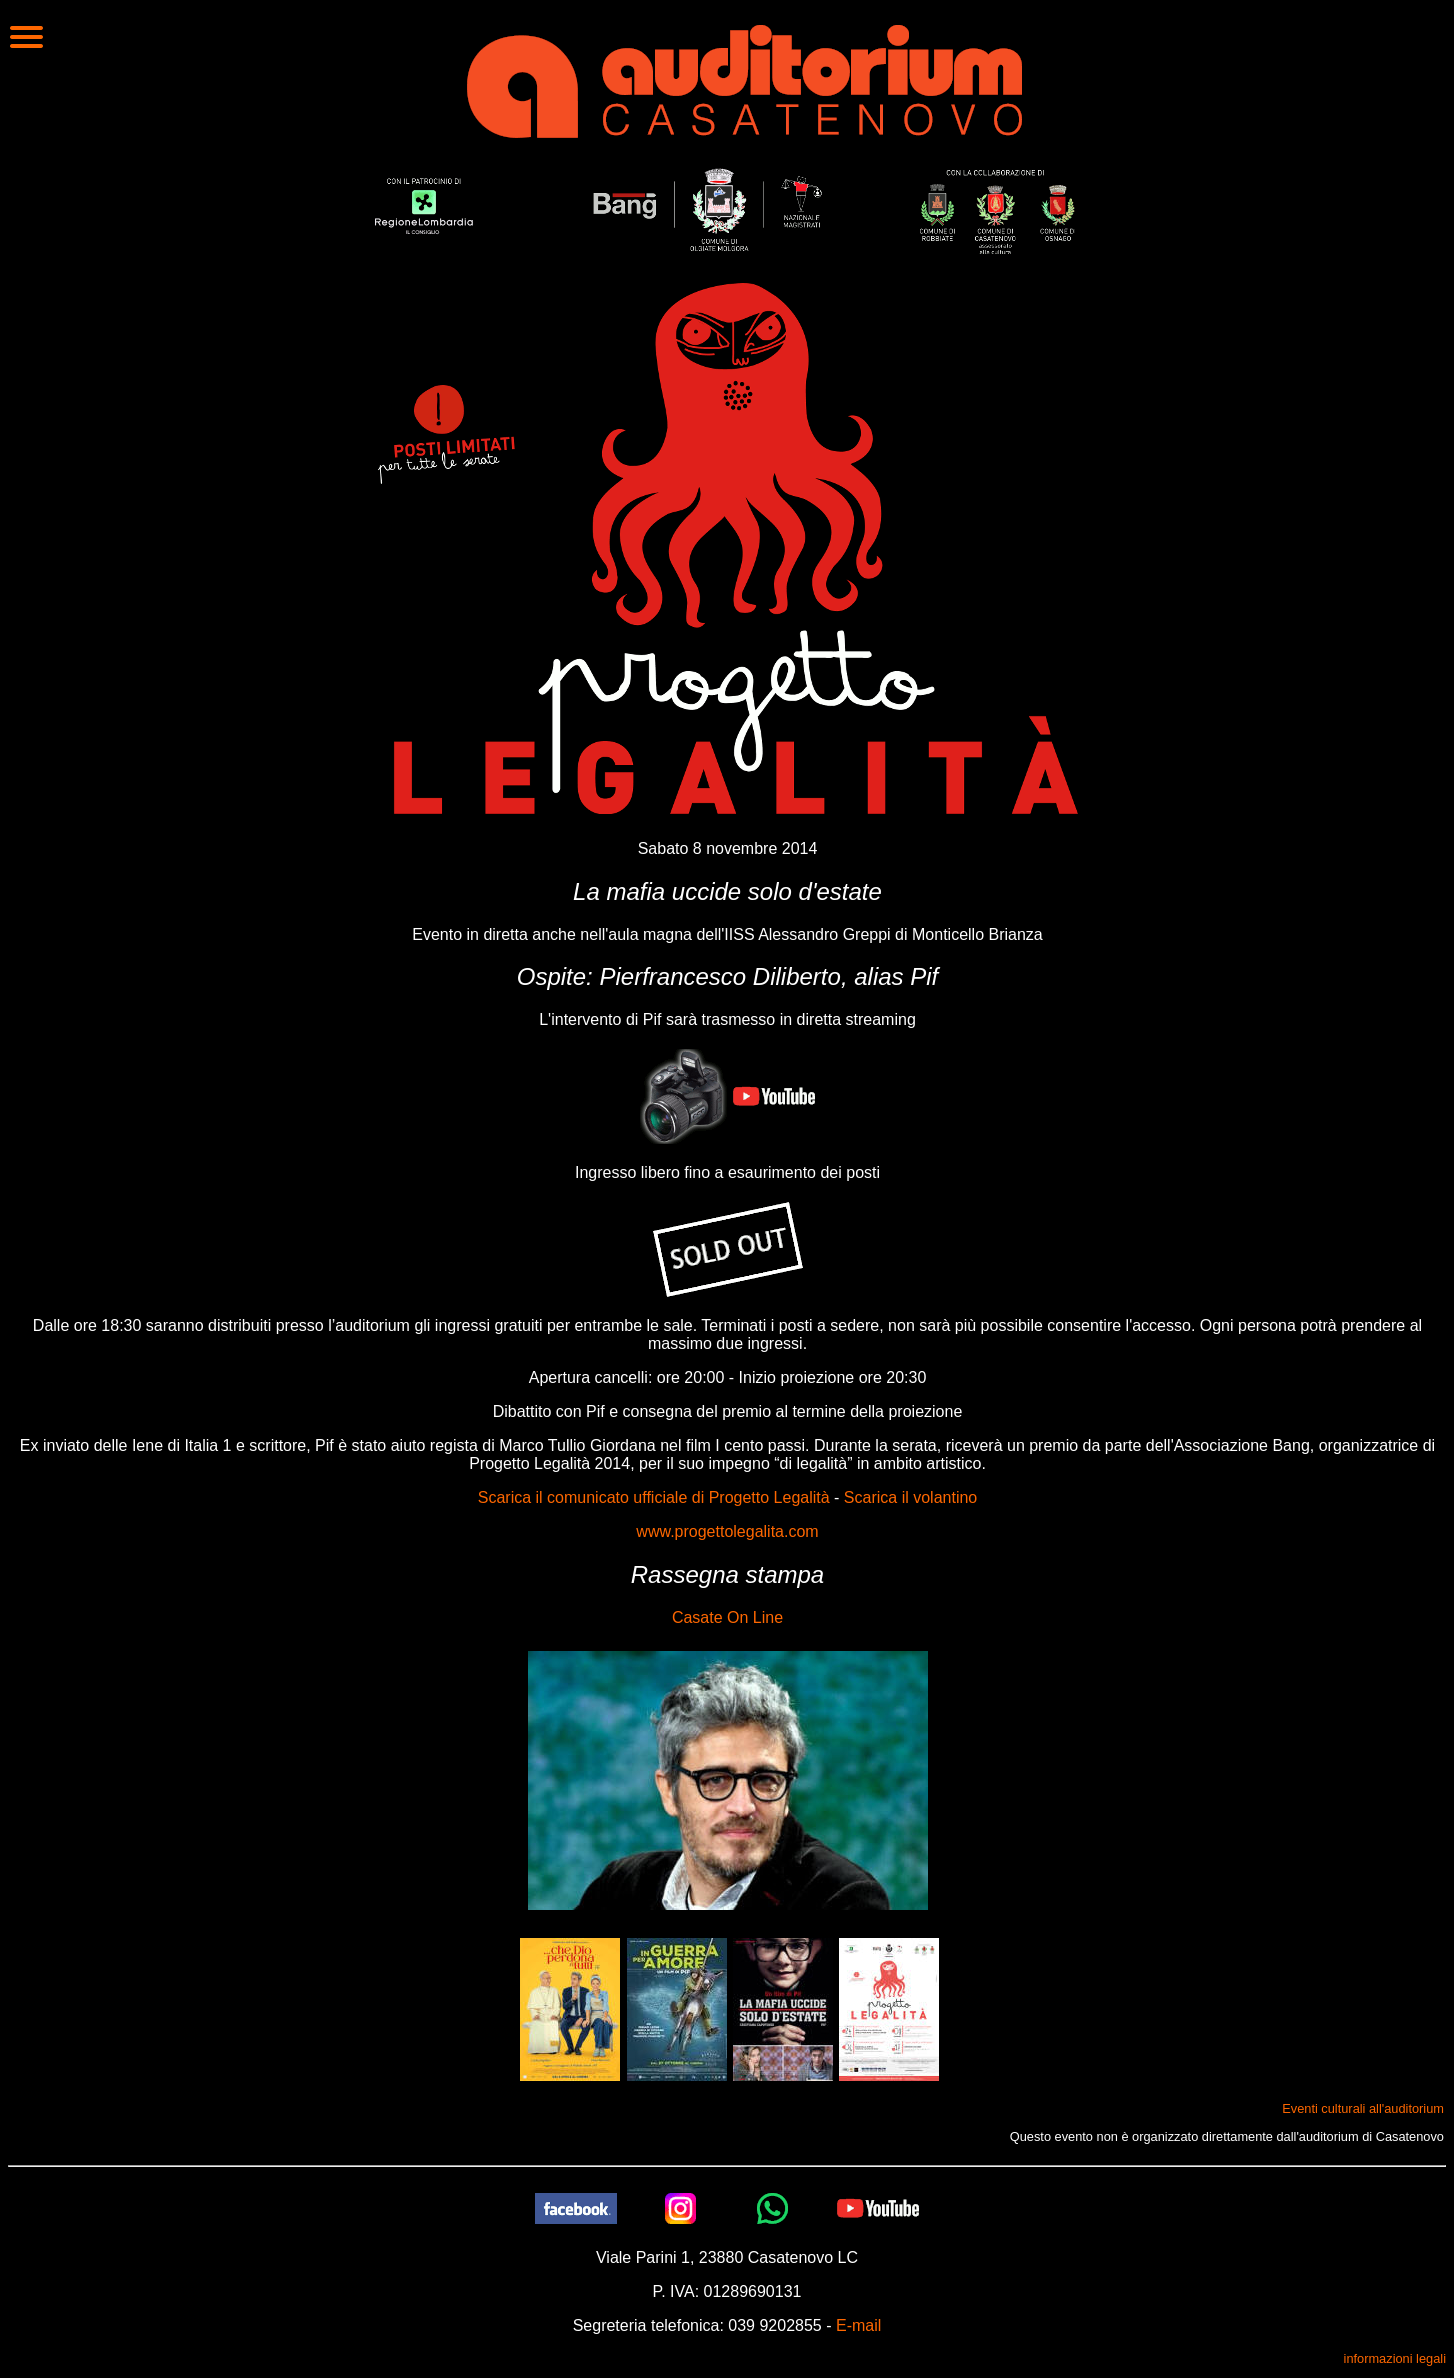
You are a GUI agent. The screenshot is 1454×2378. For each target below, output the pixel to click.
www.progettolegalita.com (727, 1531)
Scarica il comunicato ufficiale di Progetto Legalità (654, 1497)
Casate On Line (727, 1617)
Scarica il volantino (910, 1497)
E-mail (858, 2325)
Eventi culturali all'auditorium (1363, 2108)
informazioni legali (1395, 2358)
